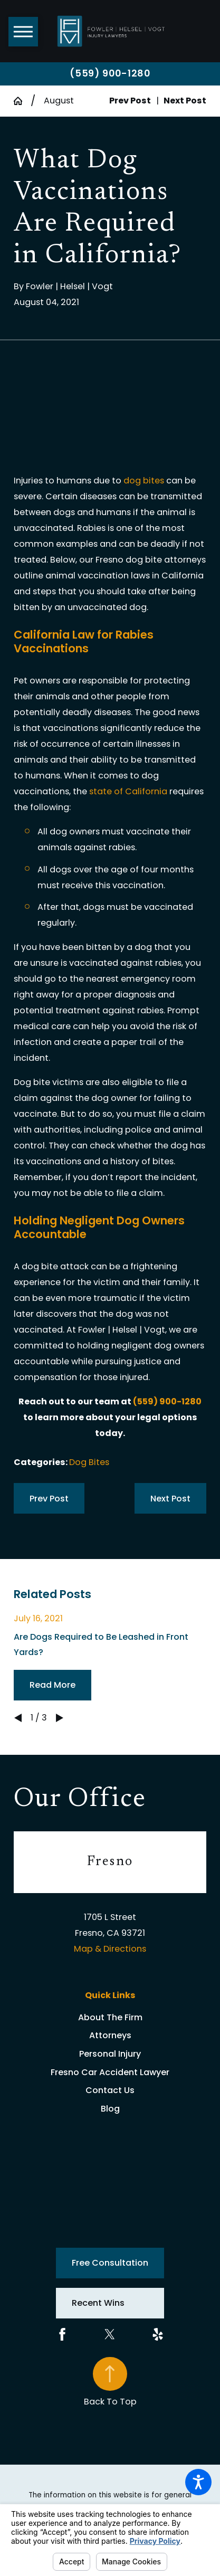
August (59, 100)
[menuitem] (110, 2018)
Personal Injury (110, 2054)
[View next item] (59, 1718)
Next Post (170, 1499)
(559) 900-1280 (110, 73)
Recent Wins (98, 2303)
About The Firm (110, 2017)
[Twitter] (109, 2334)
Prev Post (49, 1499)
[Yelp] (157, 2334)
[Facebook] (62, 2334)
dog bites (143, 480)
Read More (52, 1685)
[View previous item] (18, 1718)
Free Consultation (110, 2263)
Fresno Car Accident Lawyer (110, 2072)
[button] (198, 2482)
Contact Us (110, 2090)
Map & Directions (110, 1949)
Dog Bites (89, 1462)
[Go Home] (22, 101)
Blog (110, 2109)
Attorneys (110, 2035)
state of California (128, 791)
